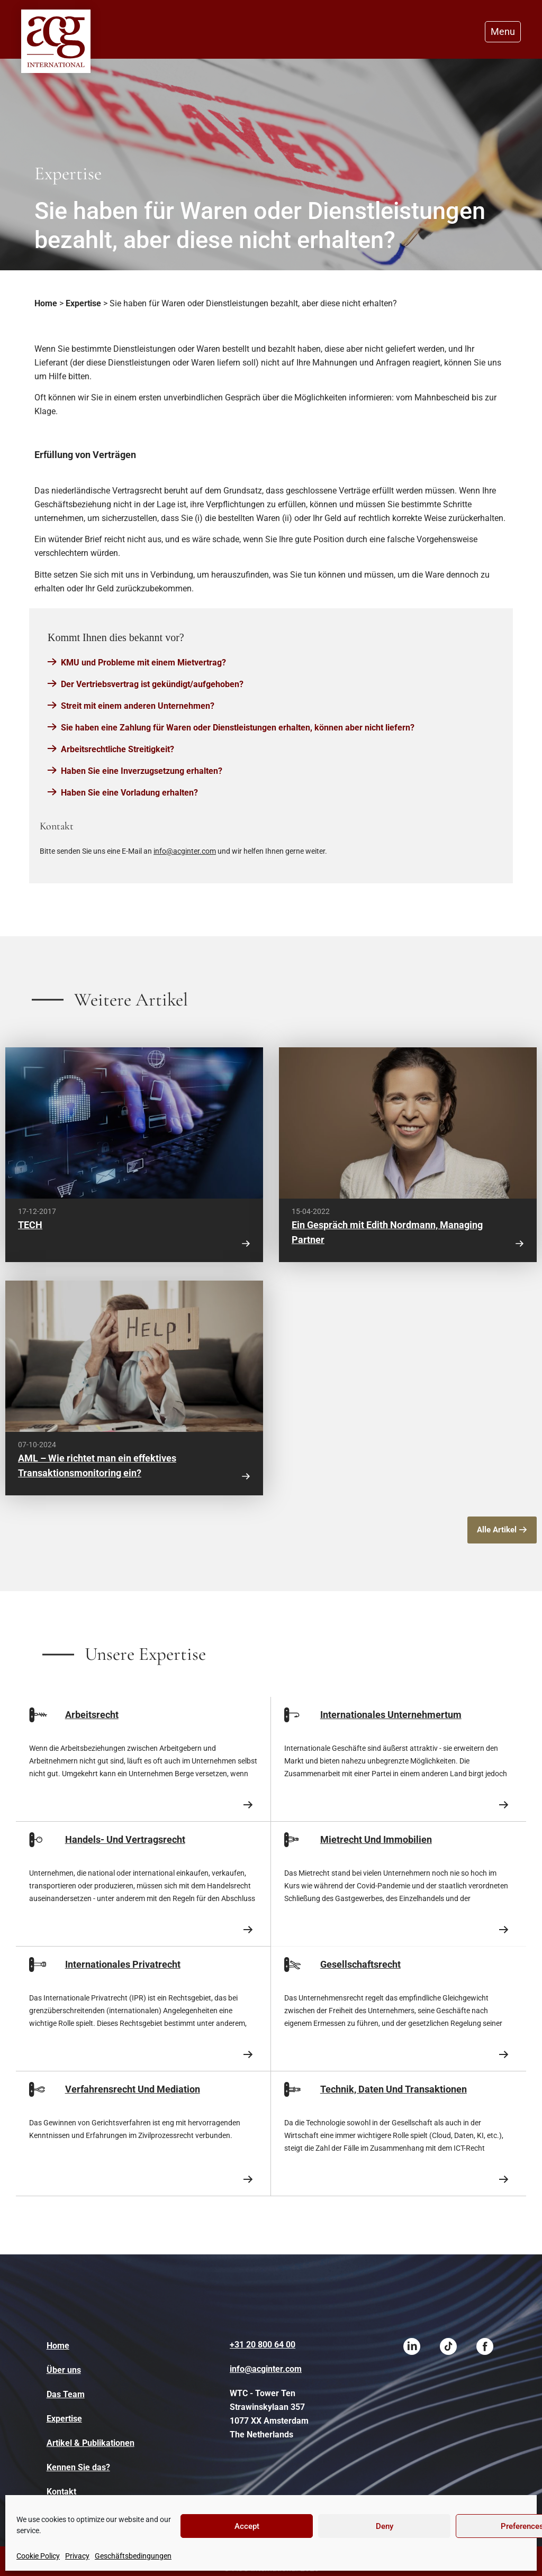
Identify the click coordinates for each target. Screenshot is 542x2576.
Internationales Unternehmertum (391, 1714)
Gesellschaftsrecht (360, 1964)
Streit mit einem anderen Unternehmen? (137, 706)
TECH (30, 1224)
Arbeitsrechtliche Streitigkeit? (117, 749)
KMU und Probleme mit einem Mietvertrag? (143, 662)
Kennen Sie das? (78, 2467)
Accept (246, 2526)
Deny (384, 2526)
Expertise (83, 303)
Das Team (66, 2394)
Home (45, 303)
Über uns (64, 2370)
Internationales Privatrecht (122, 1964)
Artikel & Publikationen (90, 2443)
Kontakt (61, 2492)
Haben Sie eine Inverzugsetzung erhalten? (141, 771)
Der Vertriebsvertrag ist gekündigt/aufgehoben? (152, 684)
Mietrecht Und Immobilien (376, 1839)
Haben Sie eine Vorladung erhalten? (129, 793)
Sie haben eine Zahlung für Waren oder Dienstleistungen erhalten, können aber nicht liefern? (237, 728)
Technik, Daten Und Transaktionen (393, 2089)
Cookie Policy (38, 2556)
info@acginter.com (184, 851)
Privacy (77, 2556)
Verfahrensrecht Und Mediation (132, 2089)
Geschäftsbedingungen (133, 2556)
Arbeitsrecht (92, 1714)
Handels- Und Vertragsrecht (125, 1839)
